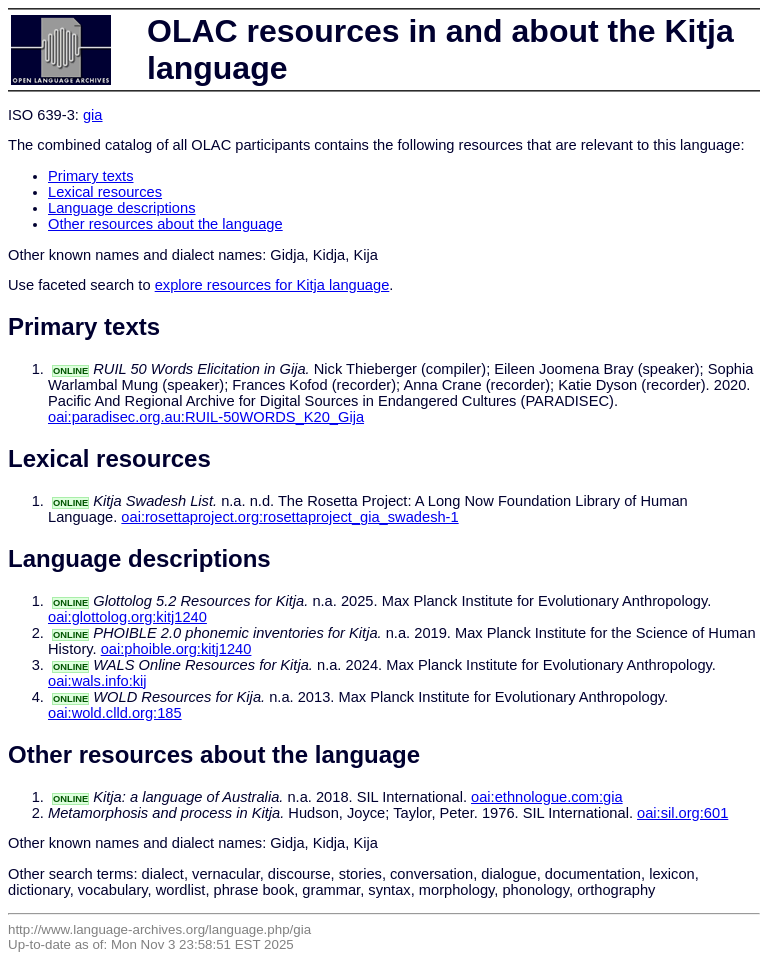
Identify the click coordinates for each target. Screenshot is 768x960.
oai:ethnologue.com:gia (547, 797)
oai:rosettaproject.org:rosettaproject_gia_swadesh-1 (289, 517)
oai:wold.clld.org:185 (115, 713)
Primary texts (91, 176)
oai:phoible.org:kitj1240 (176, 649)
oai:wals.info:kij (97, 681)
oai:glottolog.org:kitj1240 (127, 617)
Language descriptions (122, 208)
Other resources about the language (165, 224)
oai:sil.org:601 (682, 813)
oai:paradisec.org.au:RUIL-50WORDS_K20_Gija (206, 417)
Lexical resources (105, 192)
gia (93, 115)
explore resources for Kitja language (272, 285)
